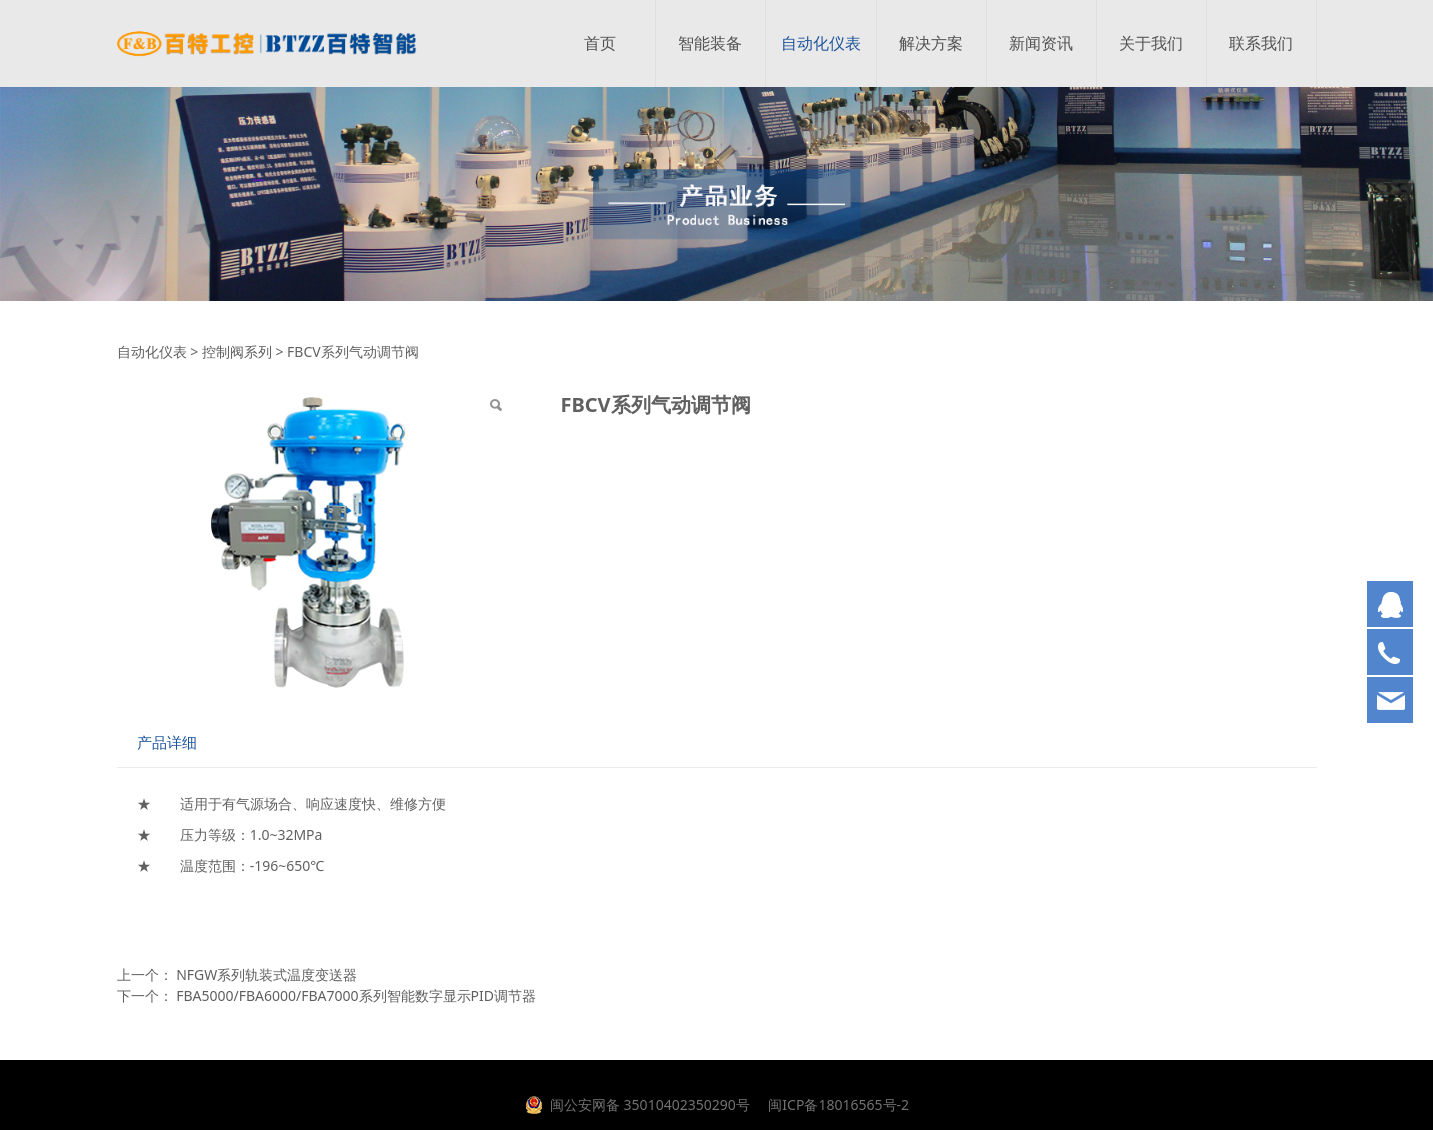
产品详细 (167, 742)
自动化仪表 (821, 43)
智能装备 (710, 43)
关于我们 (1151, 43)
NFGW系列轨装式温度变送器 (266, 974)
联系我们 (1261, 43)
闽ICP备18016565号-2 (837, 1104)
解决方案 (931, 43)
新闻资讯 (1041, 43)
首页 (600, 43)
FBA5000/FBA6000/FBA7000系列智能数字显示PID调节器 (356, 995)
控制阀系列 (237, 351)
